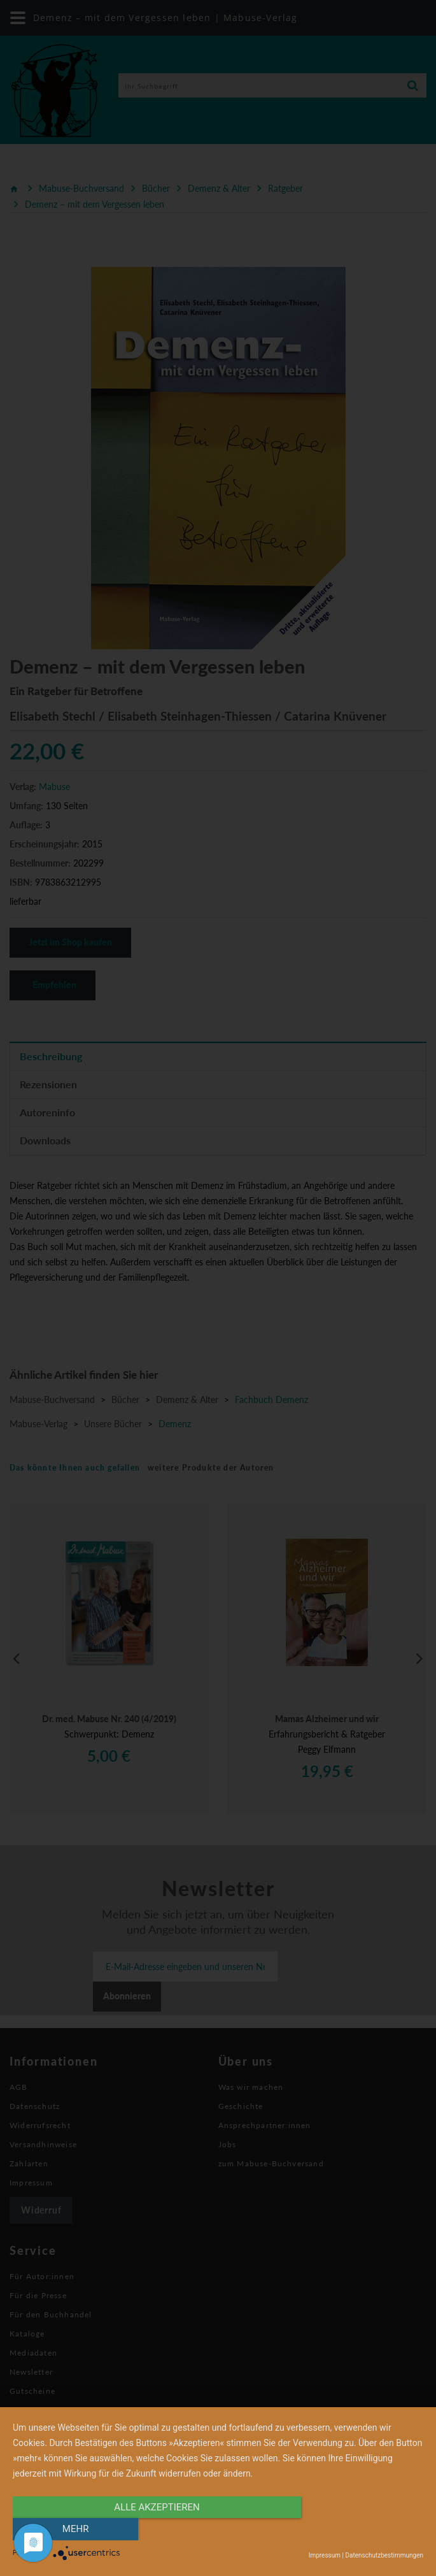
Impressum (325, 2555)
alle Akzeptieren (156, 2529)
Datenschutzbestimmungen (384, 2555)
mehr (361, 2529)
